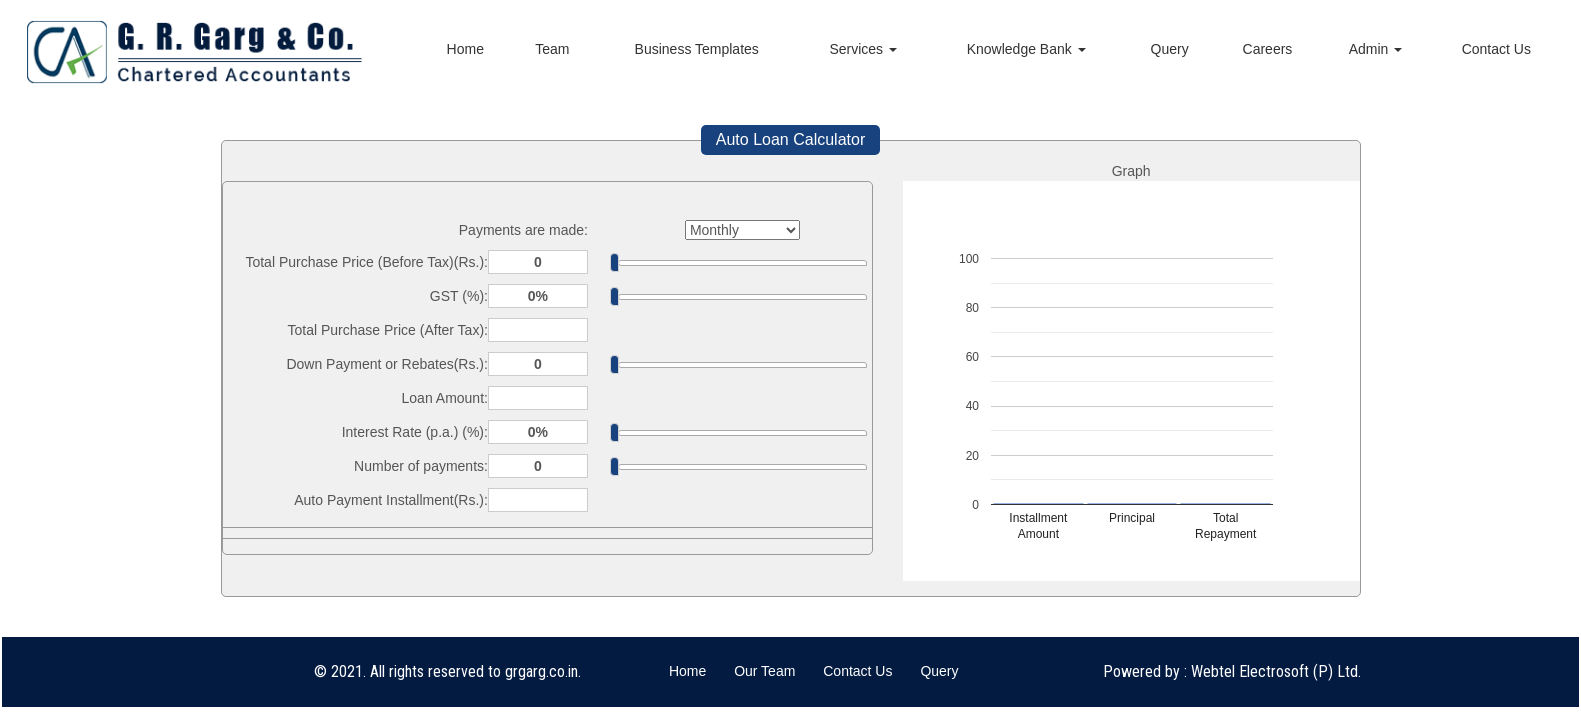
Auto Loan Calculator (790, 139)
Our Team (764, 671)
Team (552, 49)
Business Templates (697, 49)
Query (1170, 49)
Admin (1376, 49)
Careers (1268, 49)
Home (465, 49)
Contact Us (1496, 49)
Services (863, 49)
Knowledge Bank (1026, 49)
